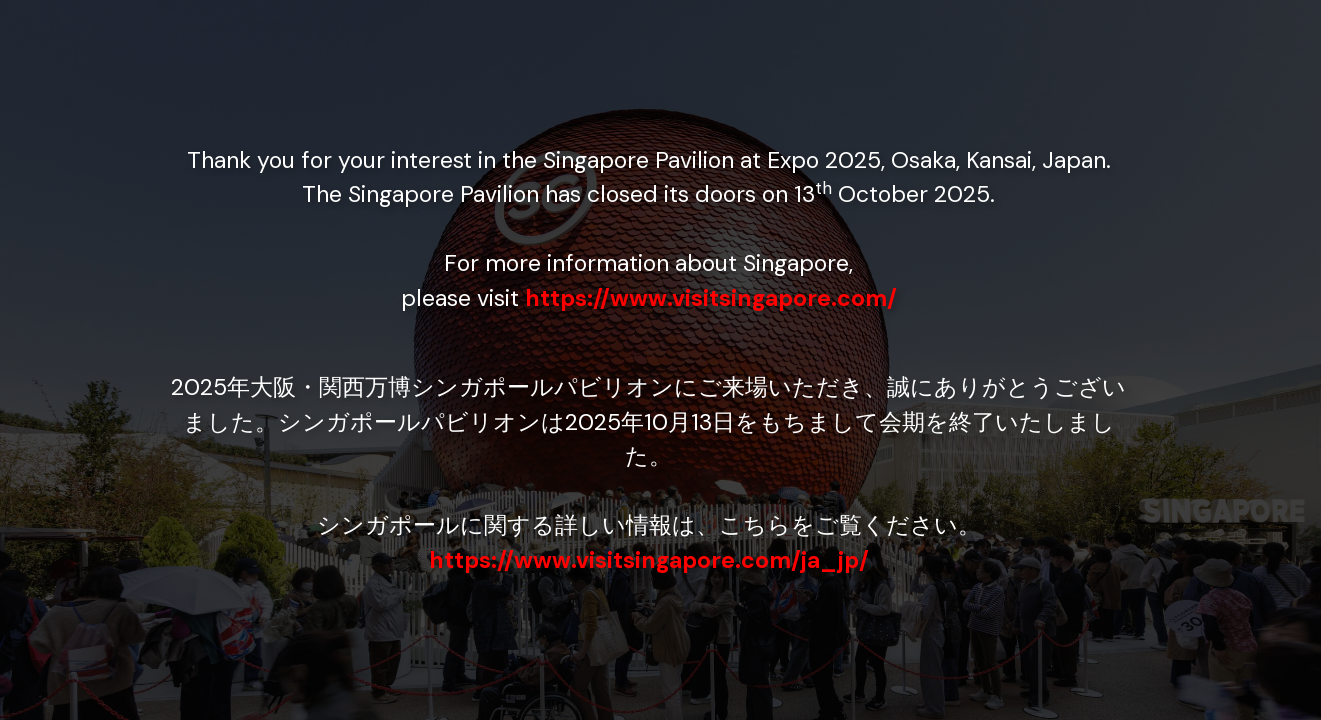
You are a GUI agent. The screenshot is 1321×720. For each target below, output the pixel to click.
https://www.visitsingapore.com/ (711, 298)
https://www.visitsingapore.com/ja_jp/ (649, 560)
